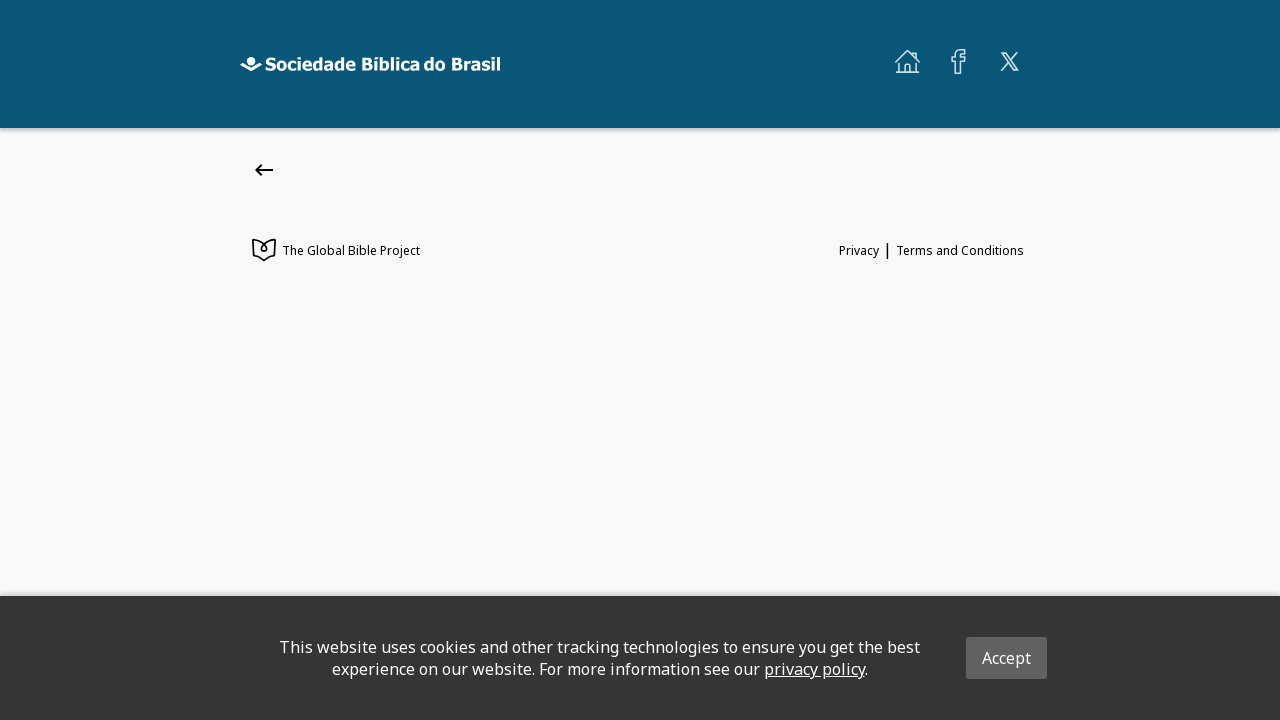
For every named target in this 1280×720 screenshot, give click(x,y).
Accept (1006, 658)
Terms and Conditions (960, 250)
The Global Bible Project (336, 252)
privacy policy (814, 669)
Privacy (859, 250)
